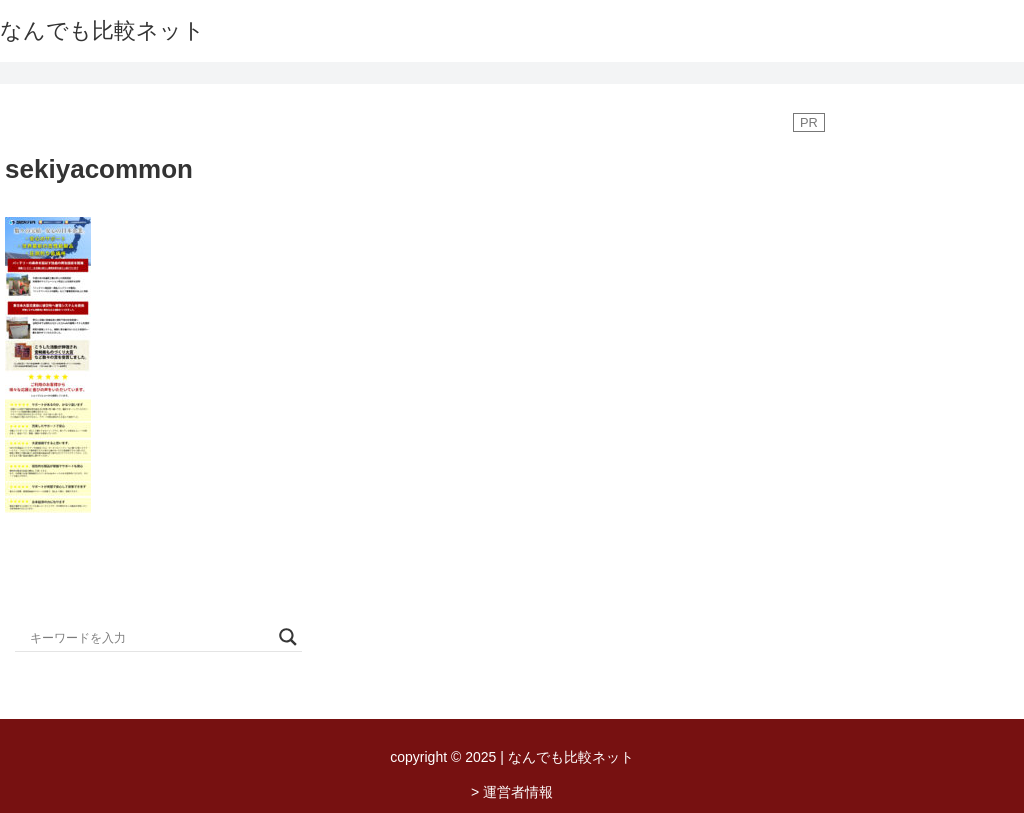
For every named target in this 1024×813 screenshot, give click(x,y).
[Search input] (149, 637)
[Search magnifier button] (288, 637)
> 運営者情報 (512, 792)
